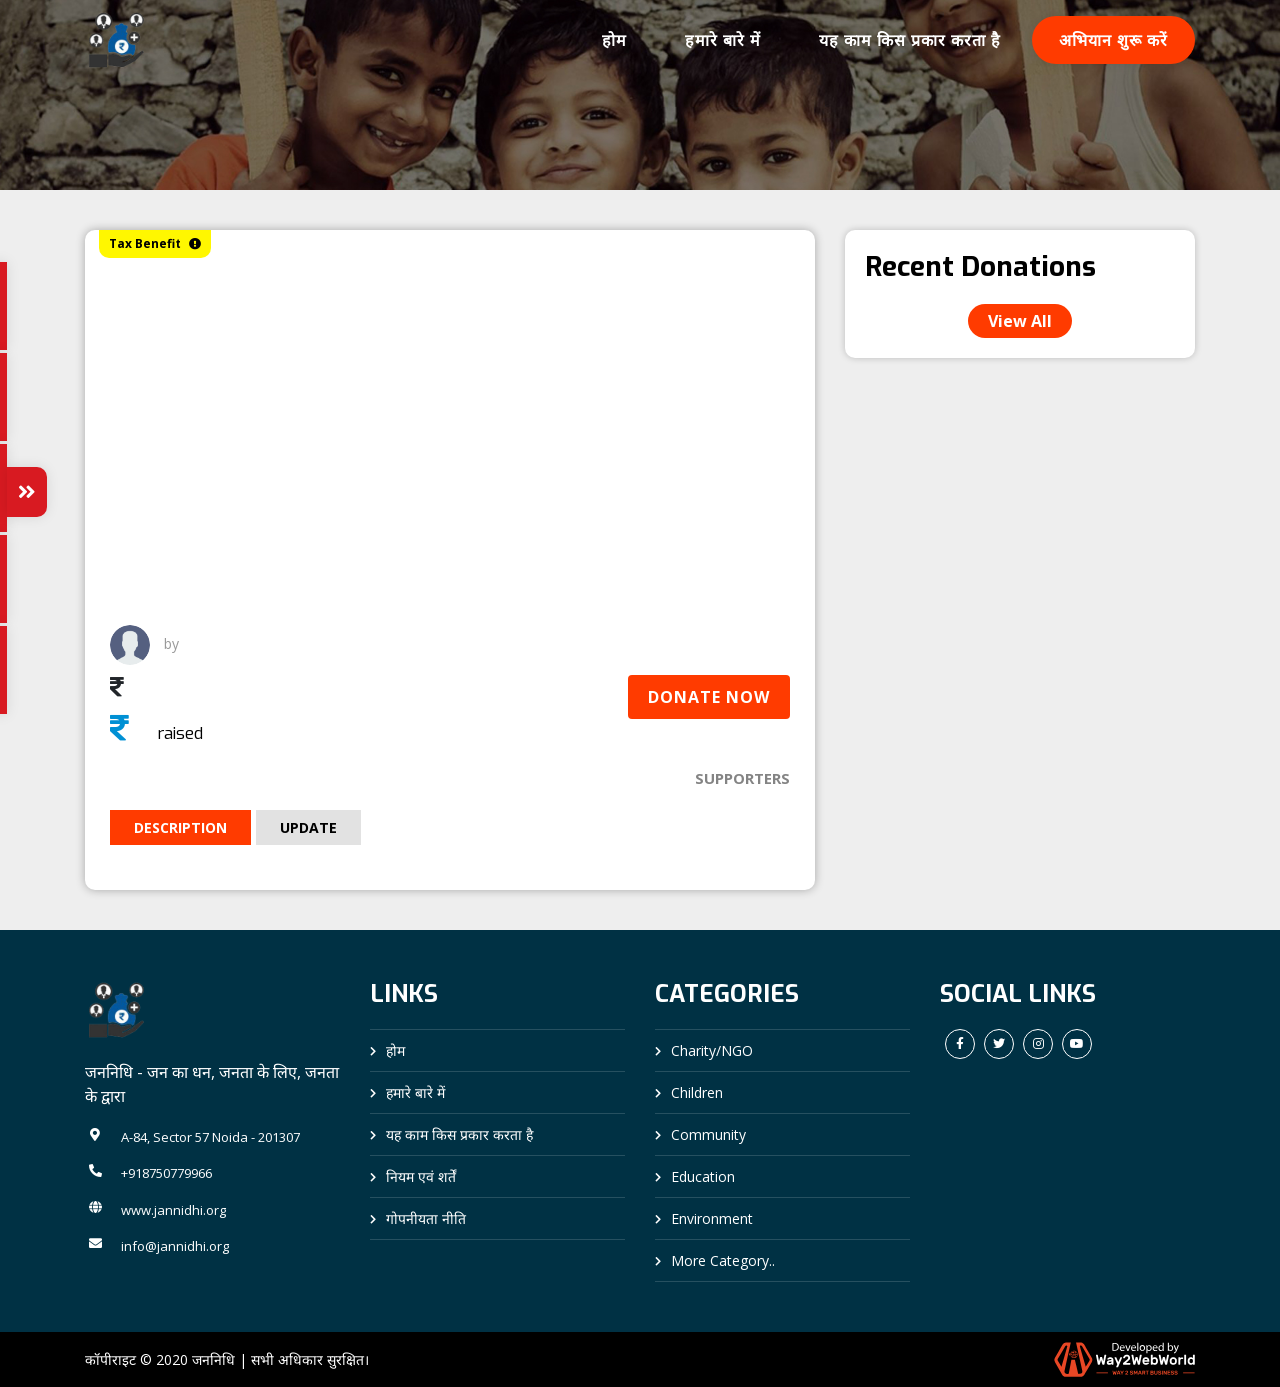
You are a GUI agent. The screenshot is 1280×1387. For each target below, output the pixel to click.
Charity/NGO (712, 1050)
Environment (712, 1218)
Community (708, 1134)
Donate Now (709, 697)
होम (614, 40)
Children (697, 1092)
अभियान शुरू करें (1113, 40)
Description (180, 827)
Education (703, 1176)
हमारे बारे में (723, 40)
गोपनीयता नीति (426, 1218)
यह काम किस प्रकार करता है (910, 40)
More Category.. (723, 1260)
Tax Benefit (155, 243)
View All (1020, 321)
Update (308, 827)
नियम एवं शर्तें (421, 1176)
